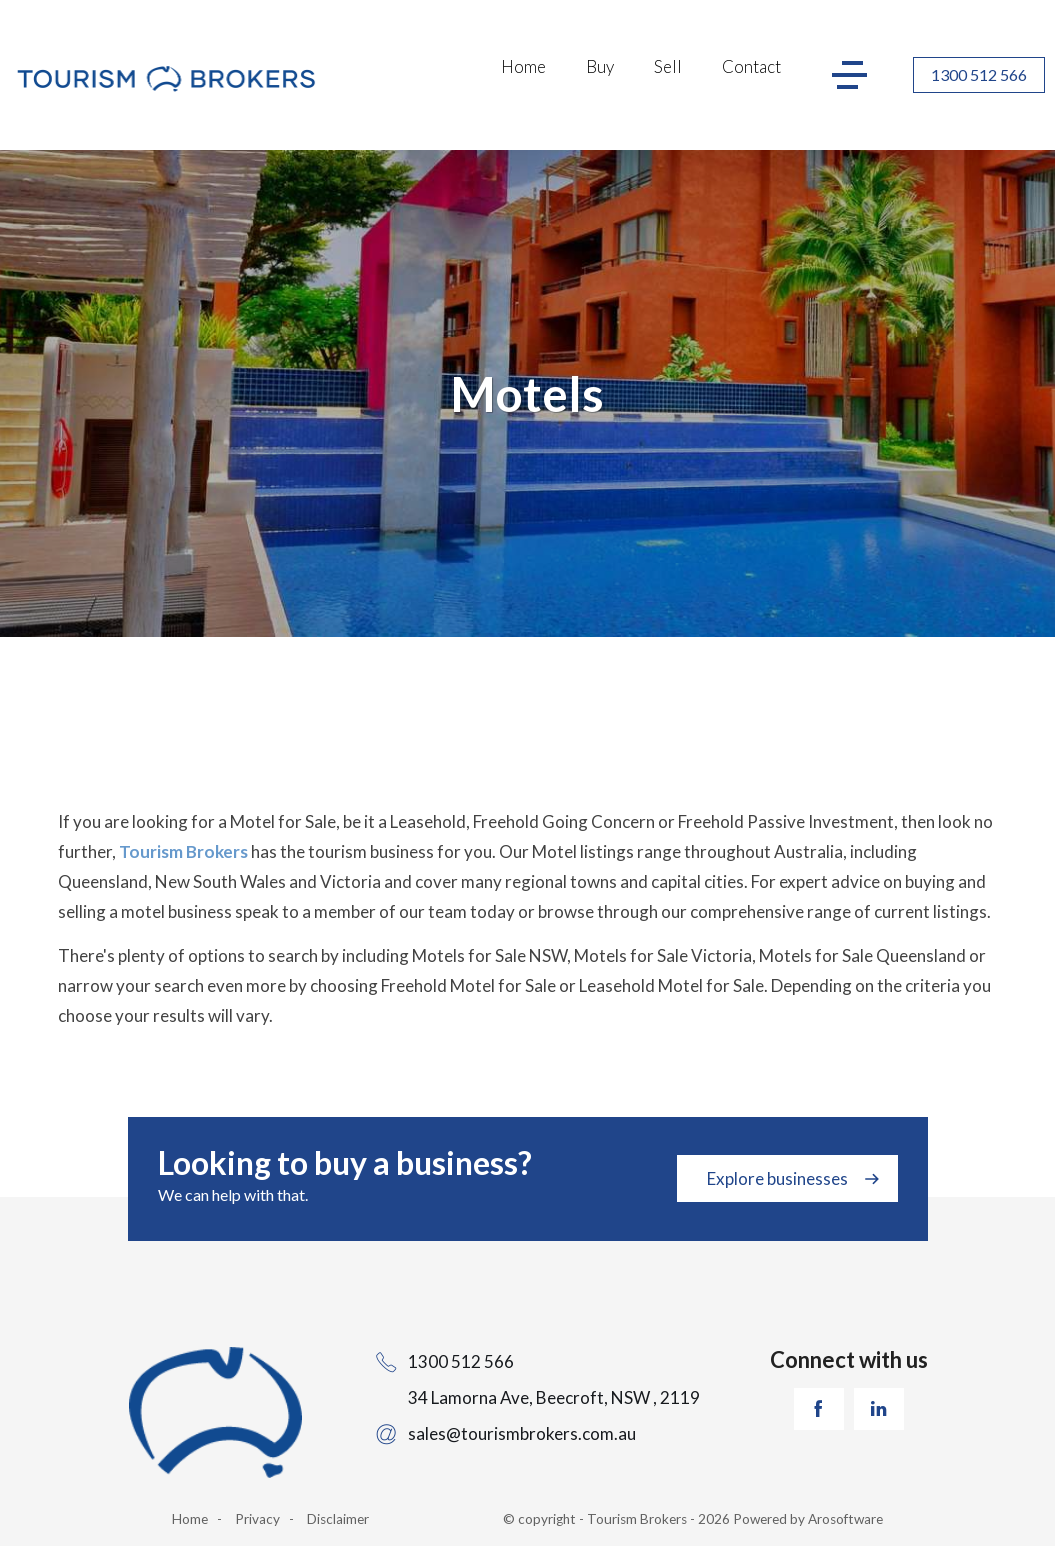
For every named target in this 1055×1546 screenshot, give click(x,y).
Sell (668, 66)
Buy (600, 66)
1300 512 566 (979, 74)
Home (523, 66)
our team (433, 911)
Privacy (257, 1519)
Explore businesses (777, 1178)
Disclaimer (338, 1519)
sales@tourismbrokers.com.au (522, 1433)
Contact (751, 66)
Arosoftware (845, 1519)
